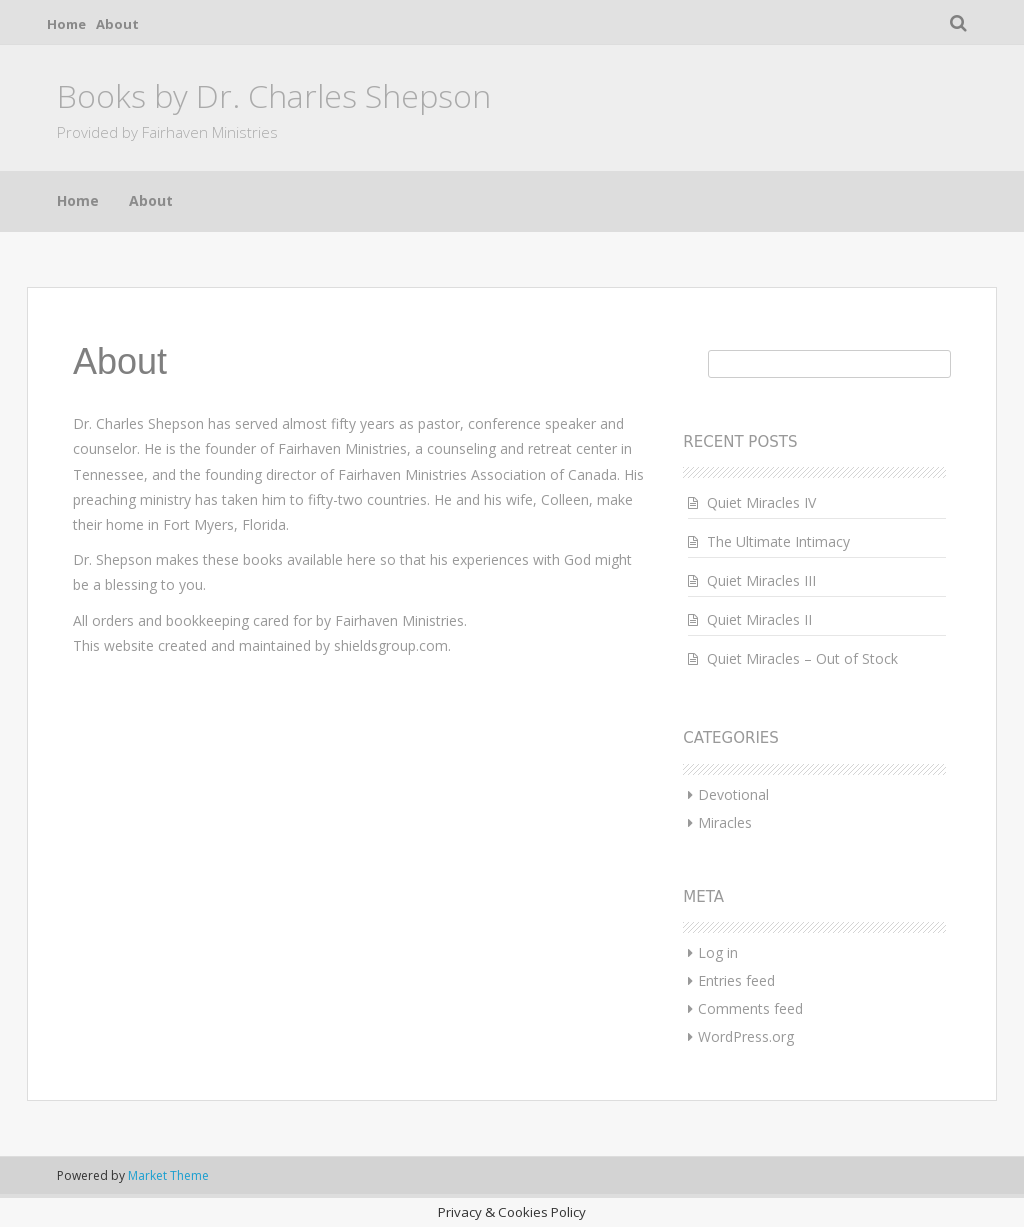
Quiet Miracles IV (761, 502)
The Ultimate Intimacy (778, 541)
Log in (718, 952)
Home (66, 24)
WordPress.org (746, 1036)
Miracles (725, 822)
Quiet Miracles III (761, 580)
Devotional (733, 794)
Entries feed (736, 980)
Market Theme (168, 1175)
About (117, 24)
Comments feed (750, 1008)
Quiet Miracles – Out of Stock (802, 658)
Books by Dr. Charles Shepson (274, 95)
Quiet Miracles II (759, 619)
